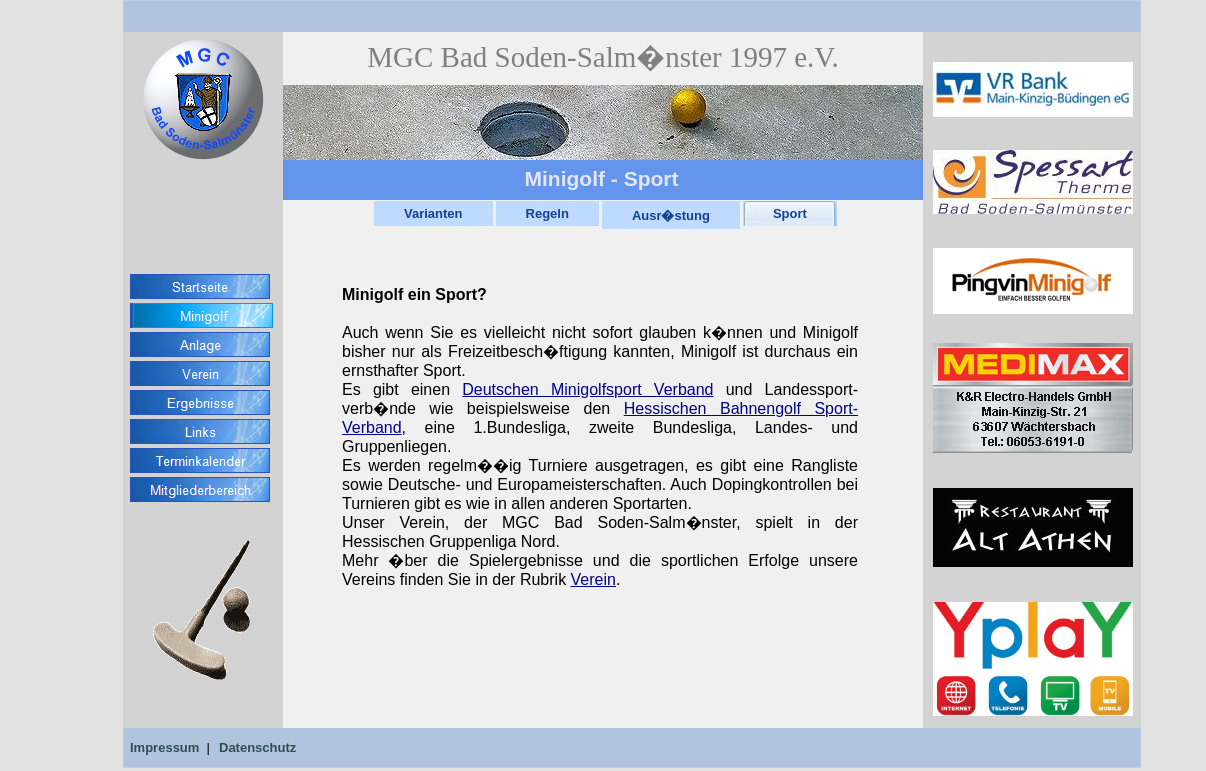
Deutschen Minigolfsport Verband (587, 389)
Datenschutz (257, 747)
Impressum (164, 747)
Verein (593, 579)
